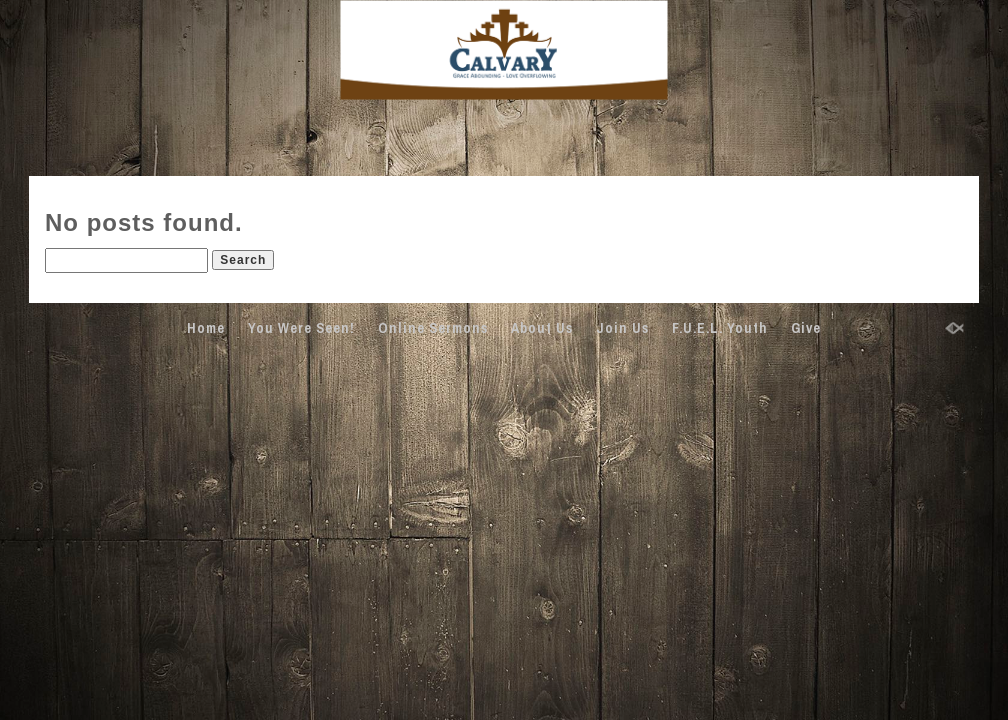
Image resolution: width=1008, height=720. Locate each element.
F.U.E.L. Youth (720, 328)
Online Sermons (433, 328)
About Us (542, 328)
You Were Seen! (301, 328)
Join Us (622, 328)
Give (806, 328)
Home (206, 328)
